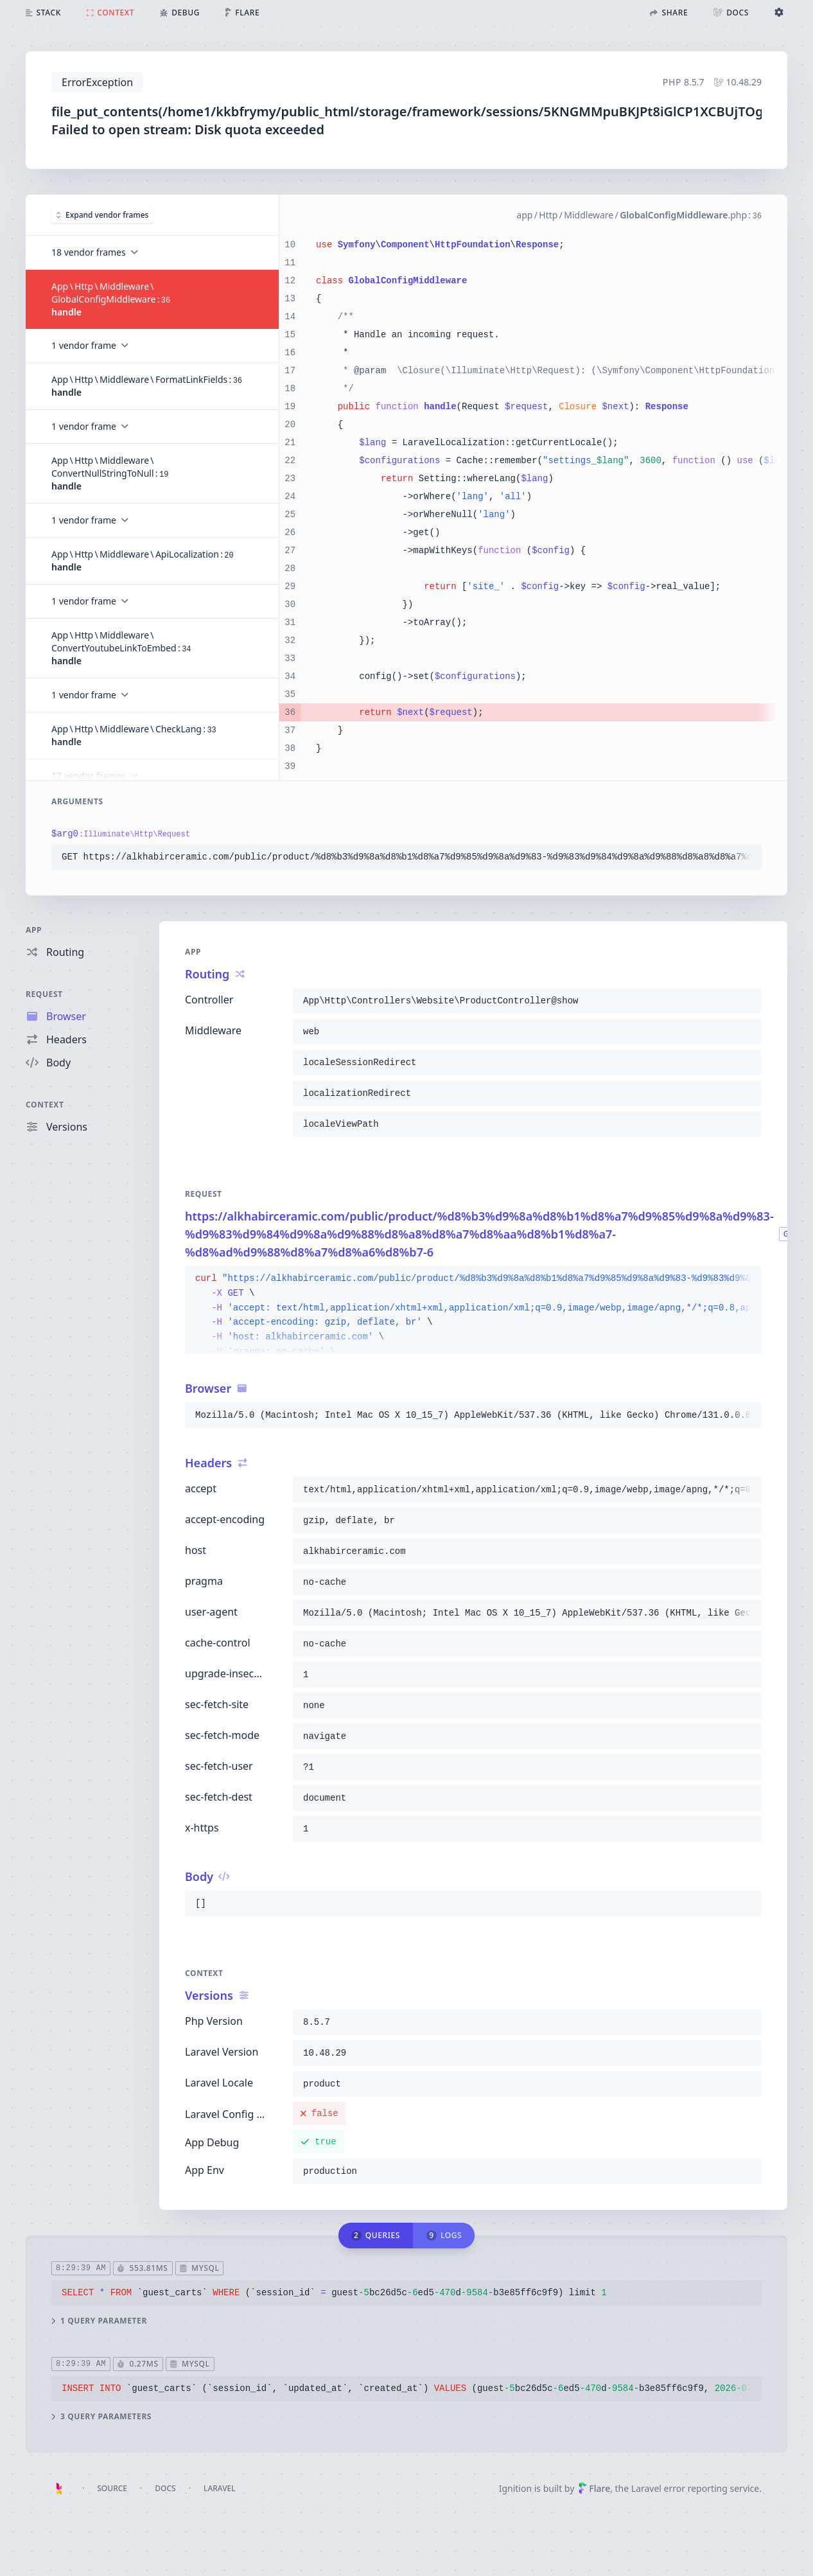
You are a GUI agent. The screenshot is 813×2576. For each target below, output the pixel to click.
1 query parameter (99, 2321)
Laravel (220, 2488)
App (34, 929)
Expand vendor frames (102, 214)
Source (112, 2488)
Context (45, 1104)
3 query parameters (101, 2417)
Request (44, 994)
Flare (594, 2488)
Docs (165, 2488)
